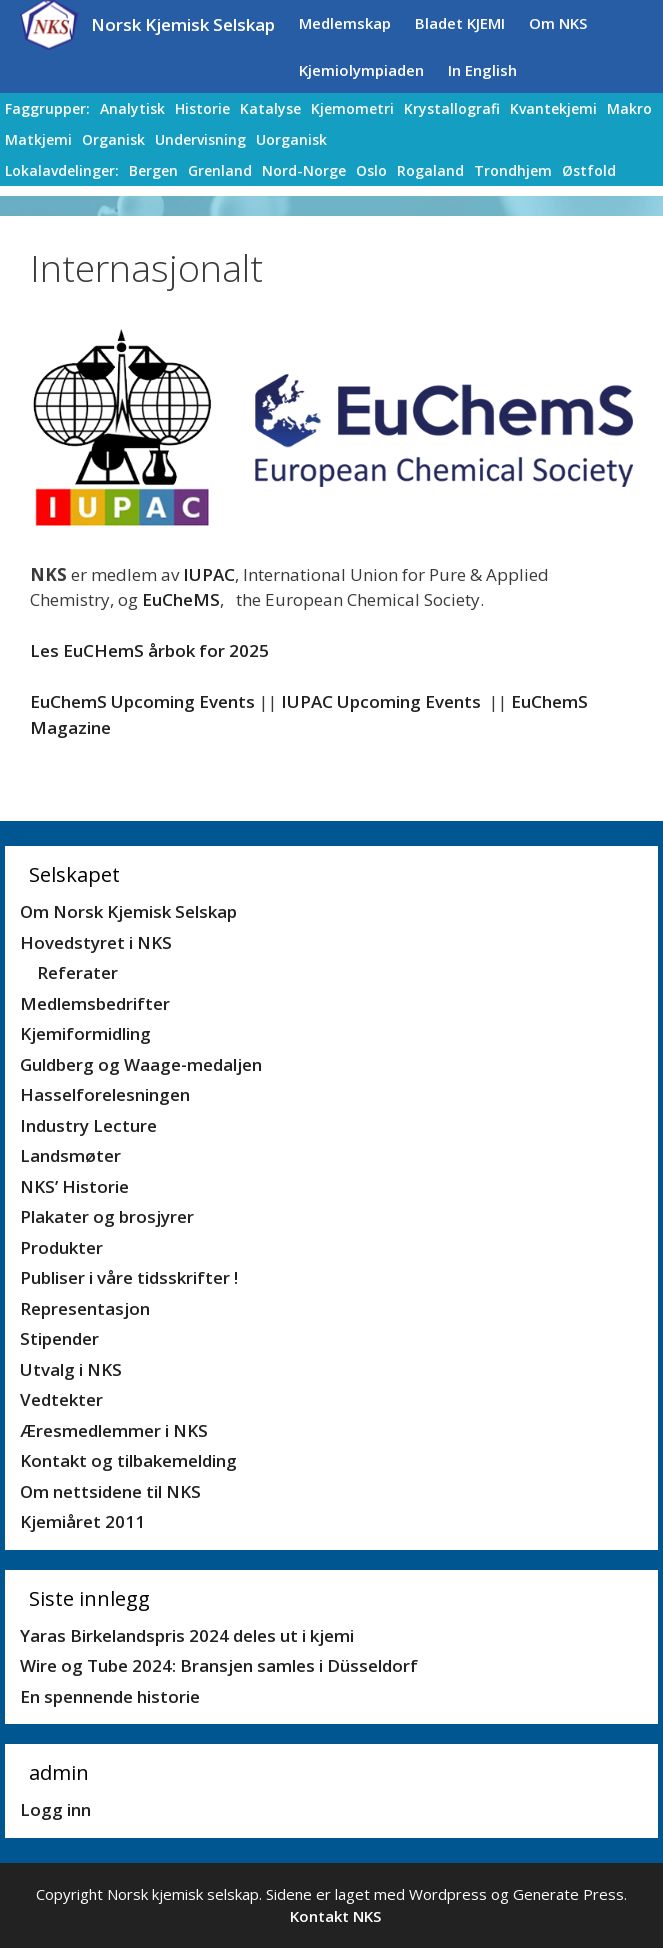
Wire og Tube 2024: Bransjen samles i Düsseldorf (219, 1665)
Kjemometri (352, 108)
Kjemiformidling (85, 1033)
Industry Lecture (88, 1125)
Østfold (589, 170)
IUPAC (209, 574)
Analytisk (132, 108)
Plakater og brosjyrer (107, 1216)
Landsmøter (70, 1155)
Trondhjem (513, 170)
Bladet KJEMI (460, 23)
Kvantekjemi (553, 108)
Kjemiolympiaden (361, 70)
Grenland (220, 170)
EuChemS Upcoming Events (142, 701)
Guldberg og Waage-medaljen (141, 1064)
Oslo (371, 170)
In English (482, 70)
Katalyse (270, 108)
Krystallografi (452, 108)
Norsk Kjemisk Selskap (183, 24)
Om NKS (558, 23)
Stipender (59, 1338)
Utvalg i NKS (71, 1369)
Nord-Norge (304, 170)
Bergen (153, 170)
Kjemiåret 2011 (82, 1521)
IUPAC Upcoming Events (381, 701)
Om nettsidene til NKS (110, 1491)
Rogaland (430, 170)
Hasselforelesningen (105, 1094)
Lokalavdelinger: (62, 170)
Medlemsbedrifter (95, 1003)
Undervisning (200, 139)
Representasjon (85, 1308)
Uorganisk (291, 139)
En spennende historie (110, 1696)
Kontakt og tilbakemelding (128, 1460)
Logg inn (55, 1809)
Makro (629, 108)
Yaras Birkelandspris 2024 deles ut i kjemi (187, 1635)
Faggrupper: (47, 108)
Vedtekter (61, 1399)
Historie (202, 108)
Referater (77, 972)
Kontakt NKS (335, 1916)
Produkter (61, 1247)
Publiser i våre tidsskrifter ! (129, 1277)
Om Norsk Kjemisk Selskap (128, 911)
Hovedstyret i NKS (96, 942)
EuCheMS (181, 599)
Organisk (113, 139)
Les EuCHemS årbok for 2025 (149, 650)
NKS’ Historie (74, 1186)
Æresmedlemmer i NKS (114, 1430)
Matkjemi (38, 139)
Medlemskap (345, 23)
